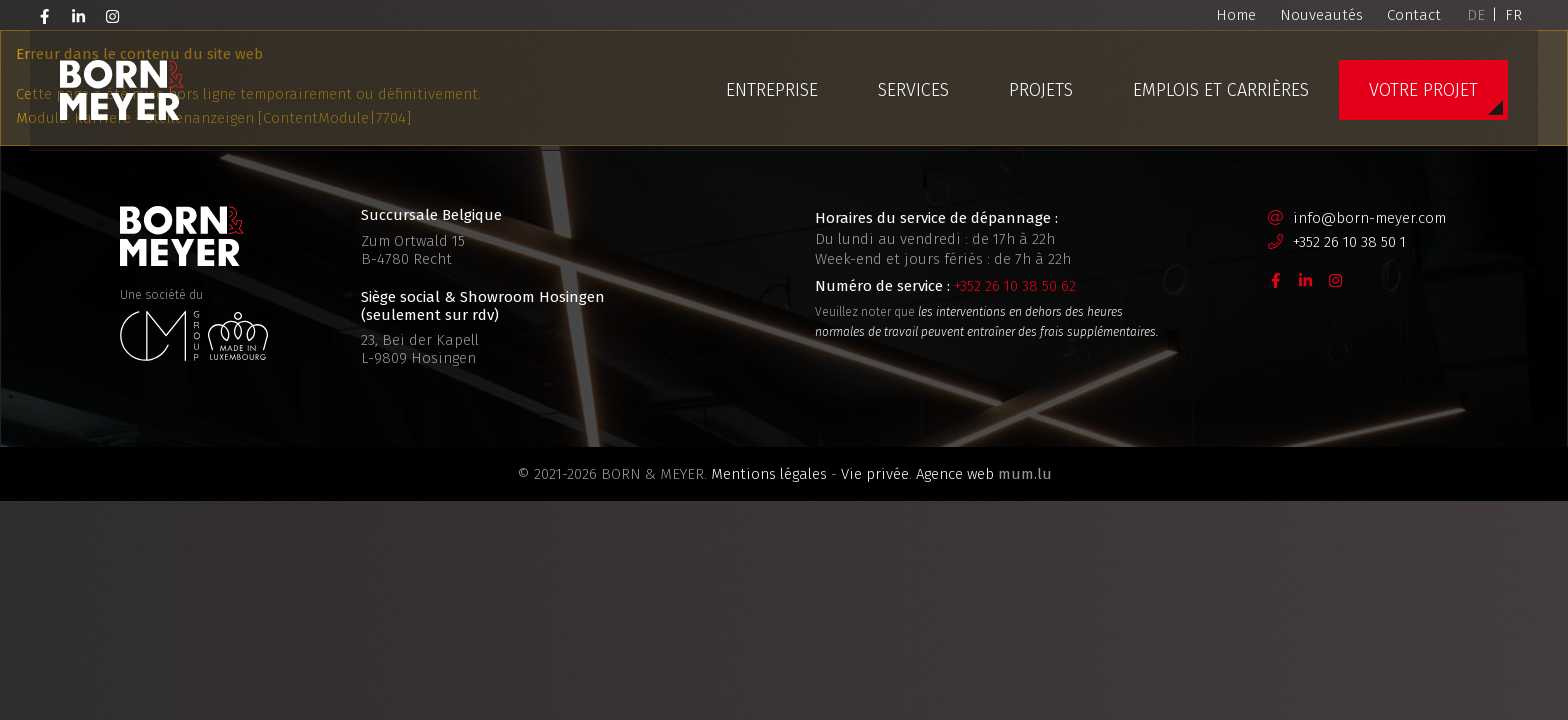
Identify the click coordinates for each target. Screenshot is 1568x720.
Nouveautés (1321, 15)
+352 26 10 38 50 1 (1349, 242)
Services (913, 90)
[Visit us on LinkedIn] (79, 15)
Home (1236, 15)
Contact (1414, 15)
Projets (1041, 90)
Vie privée (875, 474)
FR (1513, 15)
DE (1476, 15)
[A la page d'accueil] (122, 90)
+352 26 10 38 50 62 (1015, 286)
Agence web (955, 474)
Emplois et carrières (1221, 90)
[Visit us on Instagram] (113, 15)
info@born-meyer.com (1369, 218)
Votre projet (1423, 90)
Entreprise (772, 90)
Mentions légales (769, 474)
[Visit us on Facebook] (45, 15)
